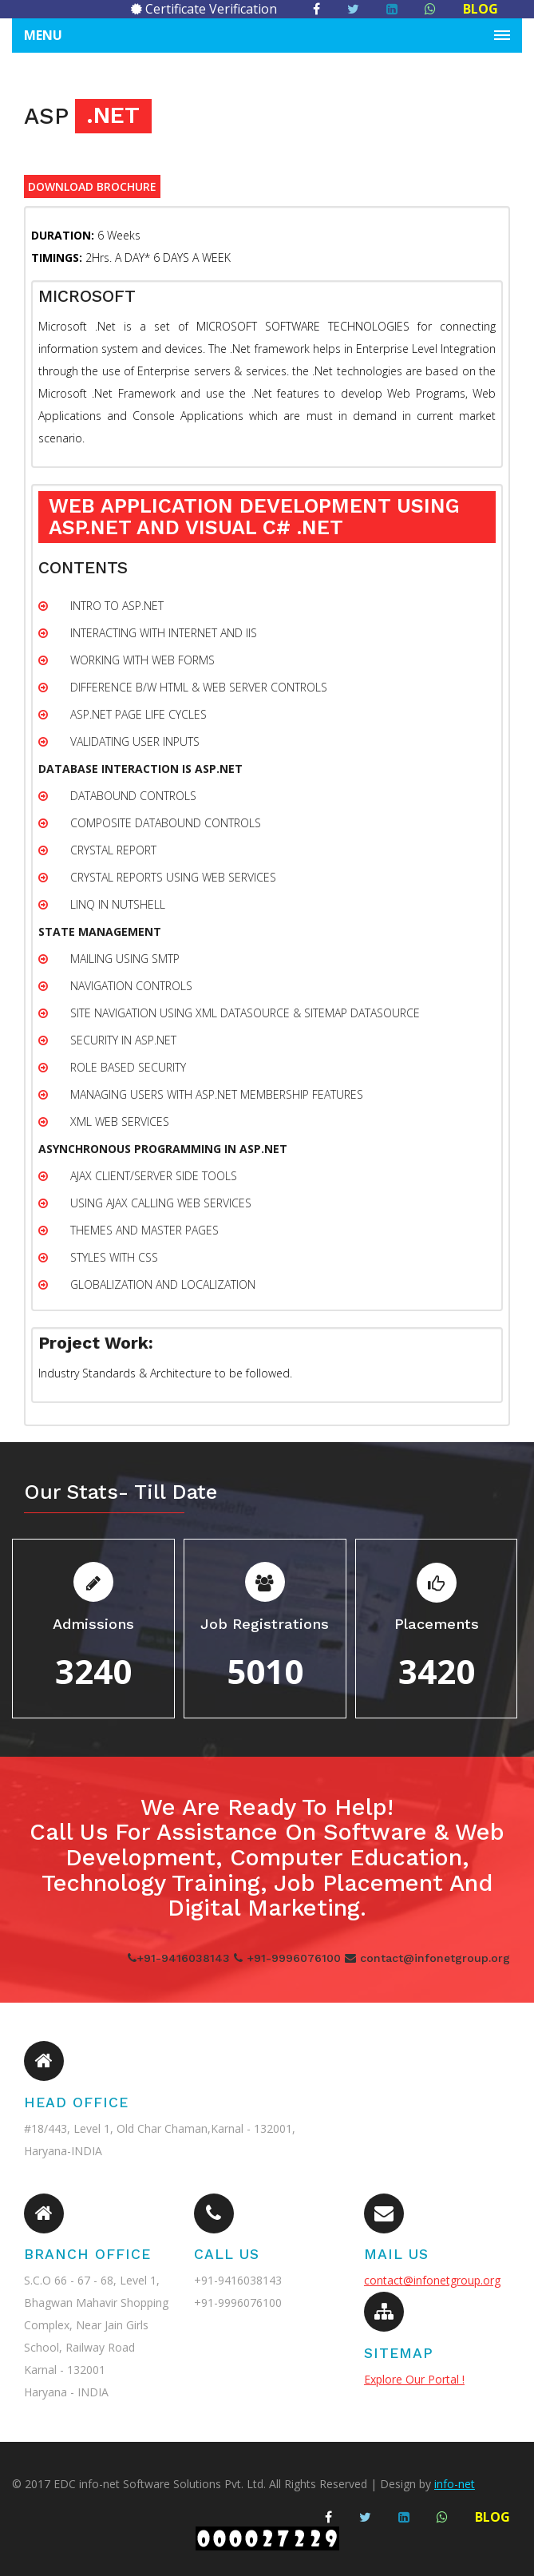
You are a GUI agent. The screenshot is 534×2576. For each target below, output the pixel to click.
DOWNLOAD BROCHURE (92, 186)
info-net (454, 2483)
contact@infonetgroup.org (432, 2280)
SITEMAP (398, 2353)
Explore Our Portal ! (414, 2379)
